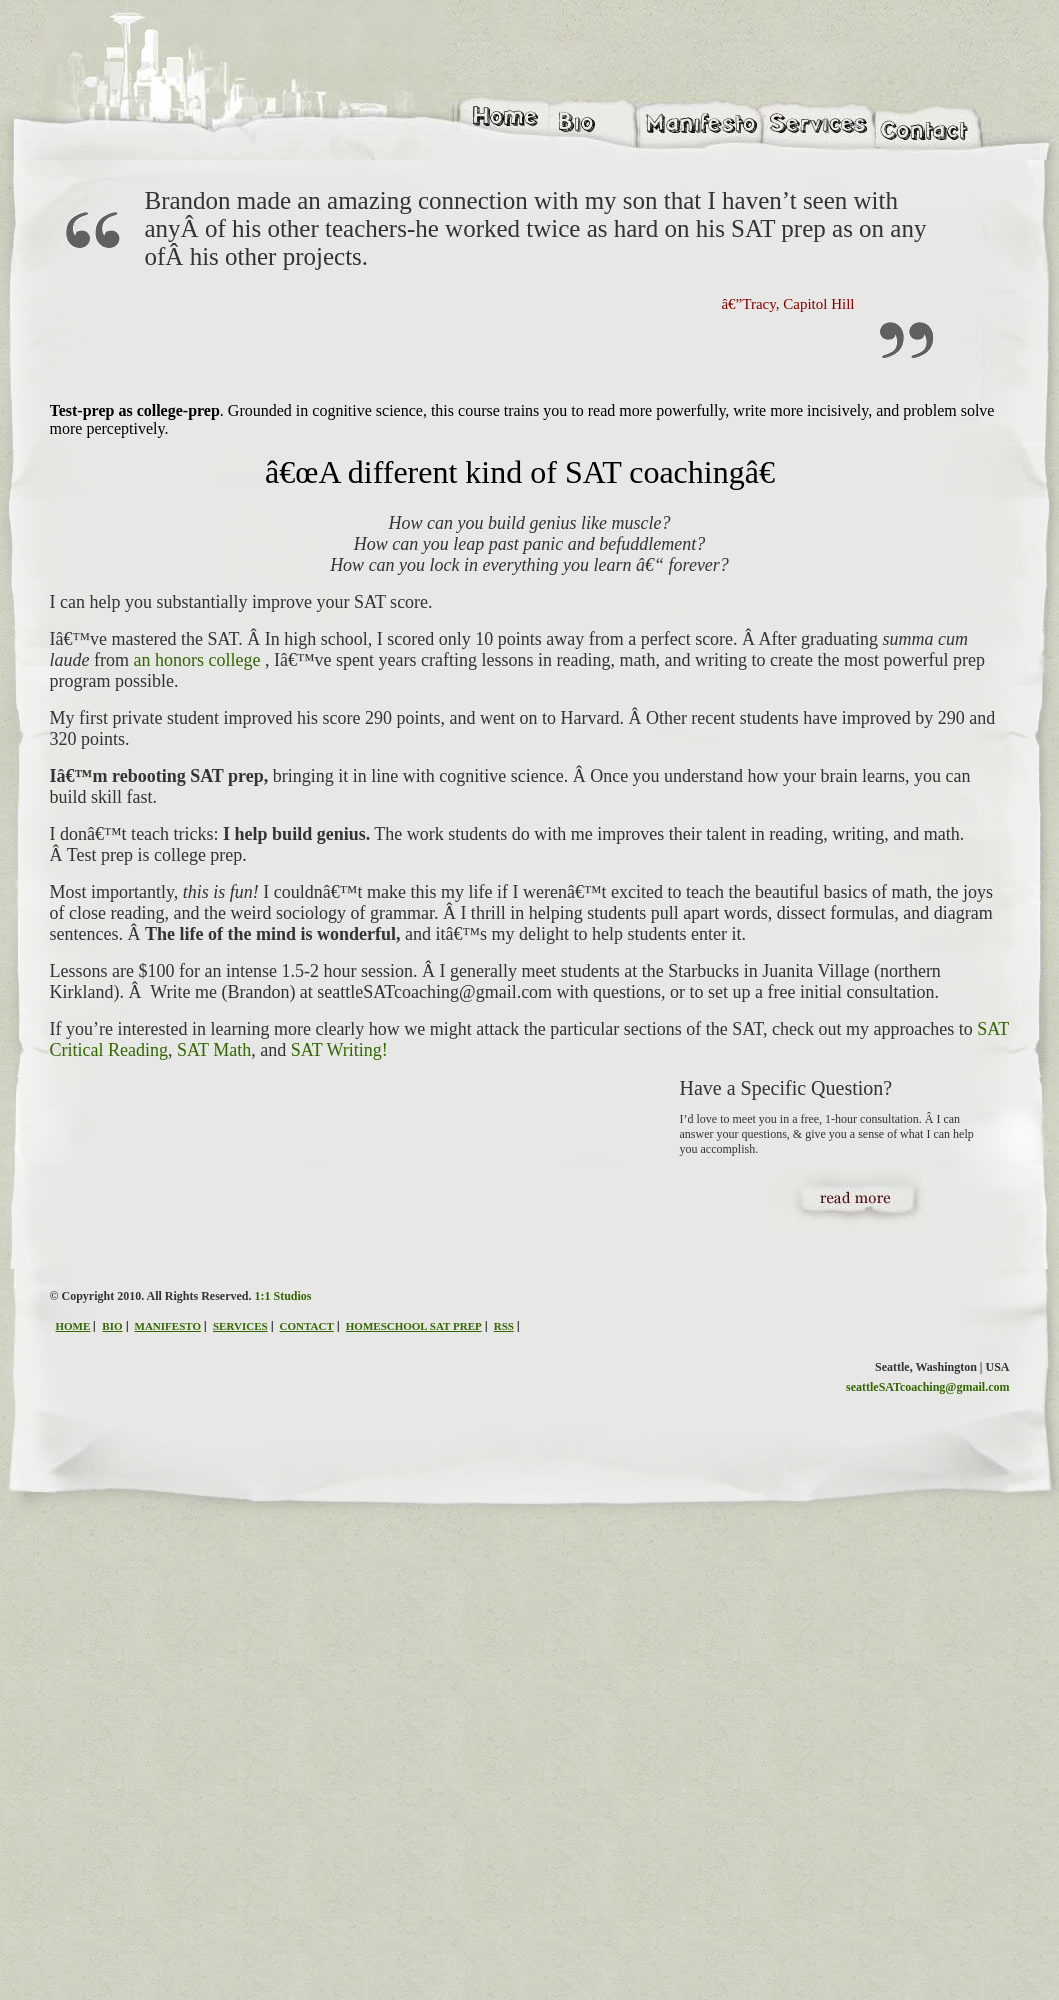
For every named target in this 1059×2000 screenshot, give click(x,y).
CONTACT (307, 1326)
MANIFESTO (168, 1326)
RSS (504, 1326)
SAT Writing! (339, 1050)
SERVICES (240, 1326)
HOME (73, 1326)
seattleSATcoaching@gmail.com (927, 1387)
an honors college (197, 660)
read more (877, 1219)
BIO (112, 1326)
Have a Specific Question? (786, 1088)
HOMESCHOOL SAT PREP (414, 1326)
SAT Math (214, 1050)
